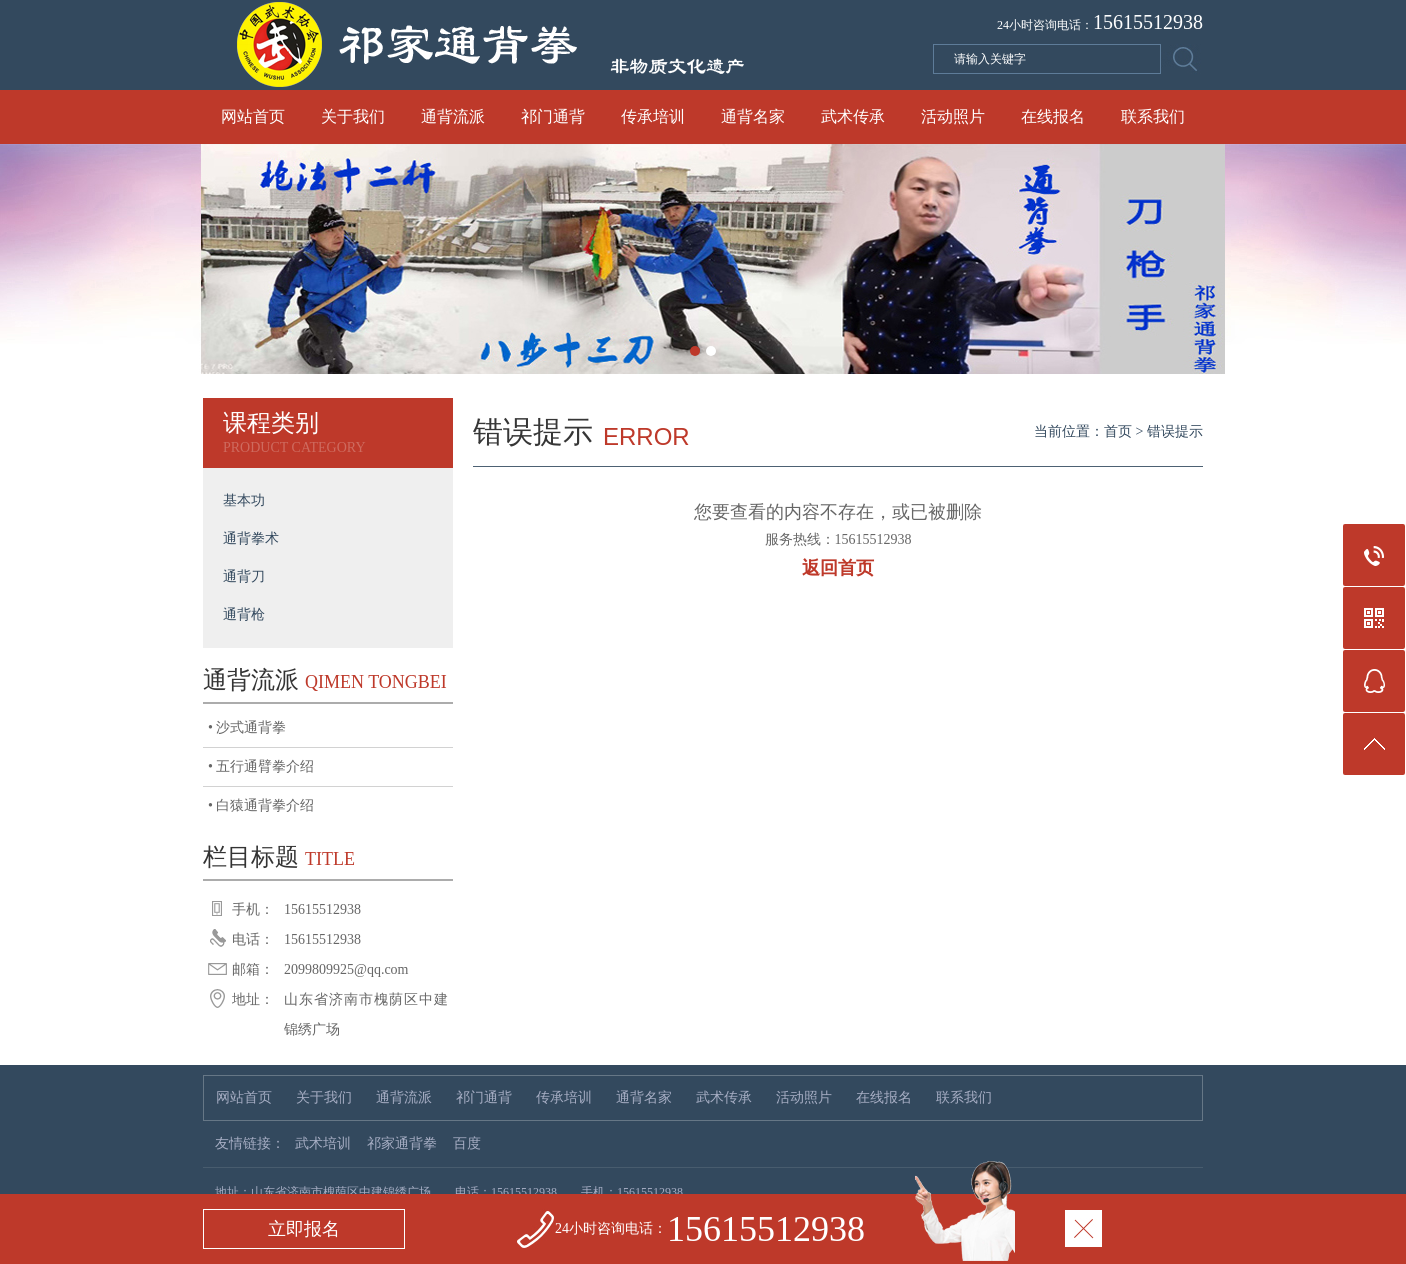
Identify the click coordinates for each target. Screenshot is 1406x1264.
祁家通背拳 (402, 1143)
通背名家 (753, 116)
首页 (1118, 431)
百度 (467, 1143)
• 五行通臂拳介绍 (261, 766)
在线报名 (1053, 116)
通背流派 (453, 116)
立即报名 (304, 1229)
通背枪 (244, 614)
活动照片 (953, 116)
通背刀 (244, 576)
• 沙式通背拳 (247, 727)
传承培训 (653, 116)
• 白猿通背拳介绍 (261, 805)
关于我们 (353, 116)
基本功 (244, 500)
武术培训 (323, 1143)
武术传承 (853, 116)
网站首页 (253, 116)
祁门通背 (553, 116)
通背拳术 (251, 538)
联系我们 (1153, 116)
